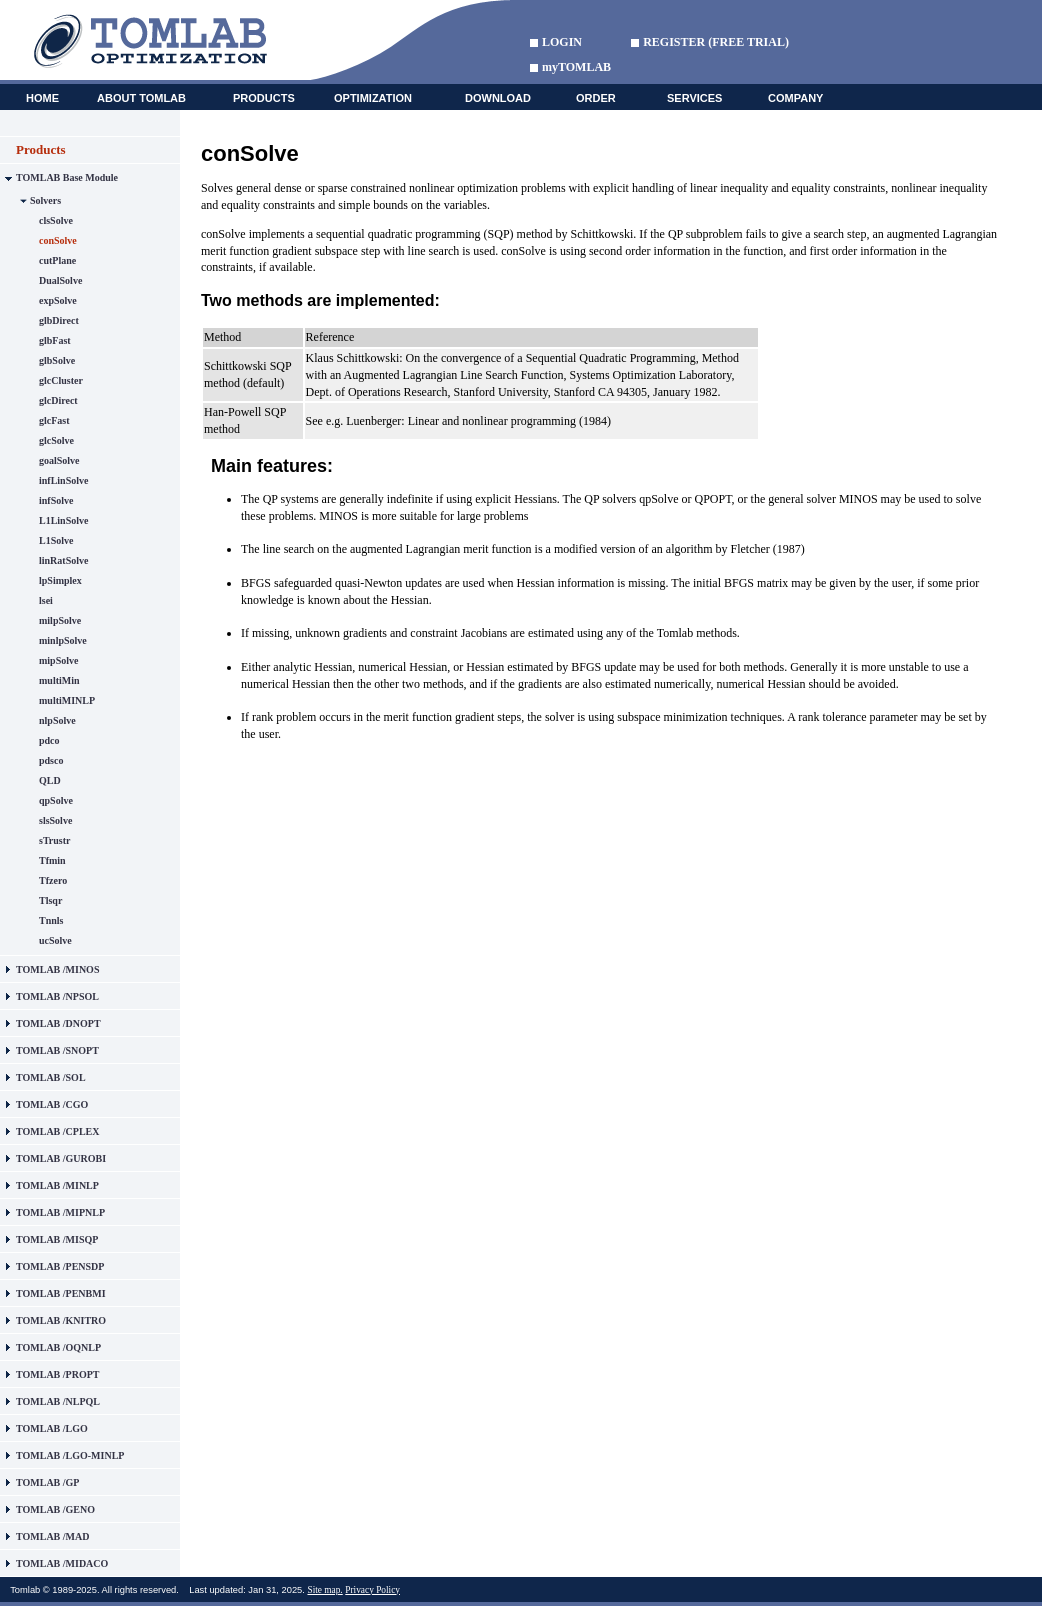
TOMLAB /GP (47, 1482)
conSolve (58, 240)
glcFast (54, 420)
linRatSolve (63, 560)
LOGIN (562, 42)
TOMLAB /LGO (52, 1428)
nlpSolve (57, 720)
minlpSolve (63, 640)
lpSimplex (60, 580)
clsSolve (56, 220)
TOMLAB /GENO (55, 1509)
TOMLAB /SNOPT (57, 1050)
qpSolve (56, 800)
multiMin (59, 680)
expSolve (58, 300)
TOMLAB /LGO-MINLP (70, 1455)
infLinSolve (63, 480)
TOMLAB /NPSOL (57, 996)
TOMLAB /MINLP (57, 1185)
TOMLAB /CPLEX (57, 1131)
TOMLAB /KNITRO (61, 1320)
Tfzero (53, 880)
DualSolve (60, 280)
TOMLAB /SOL (51, 1077)
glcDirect (58, 400)
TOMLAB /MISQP (57, 1239)
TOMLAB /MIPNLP (60, 1212)
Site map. (324, 1590)
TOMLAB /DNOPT (58, 1023)
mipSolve (58, 660)
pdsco (51, 760)
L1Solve (56, 540)
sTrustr (54, 840)
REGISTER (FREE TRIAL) (716, 42)
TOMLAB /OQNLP (58, 1347)
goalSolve (59, 460)
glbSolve (57, 360)
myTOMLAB (576, 67)
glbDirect (59, 320)
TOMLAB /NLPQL (58, 1401)
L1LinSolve (63, 520)
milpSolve (60, 620)
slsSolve (55, 820)
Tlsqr (50, 900)
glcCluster (61, 380)
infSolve (56, 500)
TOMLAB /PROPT (57, 1374)
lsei (46, 600)
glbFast (55, 340)
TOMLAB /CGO (52, 1104)
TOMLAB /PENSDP (60, 1266)
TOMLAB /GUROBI (61, 1158)
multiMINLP (67, 700)
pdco (49, 740)
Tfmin (52, 860)
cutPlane (57, 260)
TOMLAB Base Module (67, 177)
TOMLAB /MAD (52, 1536)
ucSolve (55, 940)
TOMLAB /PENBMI (61, 1293)
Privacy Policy (372, 1590)
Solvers (45, 200)
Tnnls (51, 920)
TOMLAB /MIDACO (62, 1563)
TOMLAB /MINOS (57, 969)
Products (41, 149)
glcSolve (56, 440)
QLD (50, 780)
